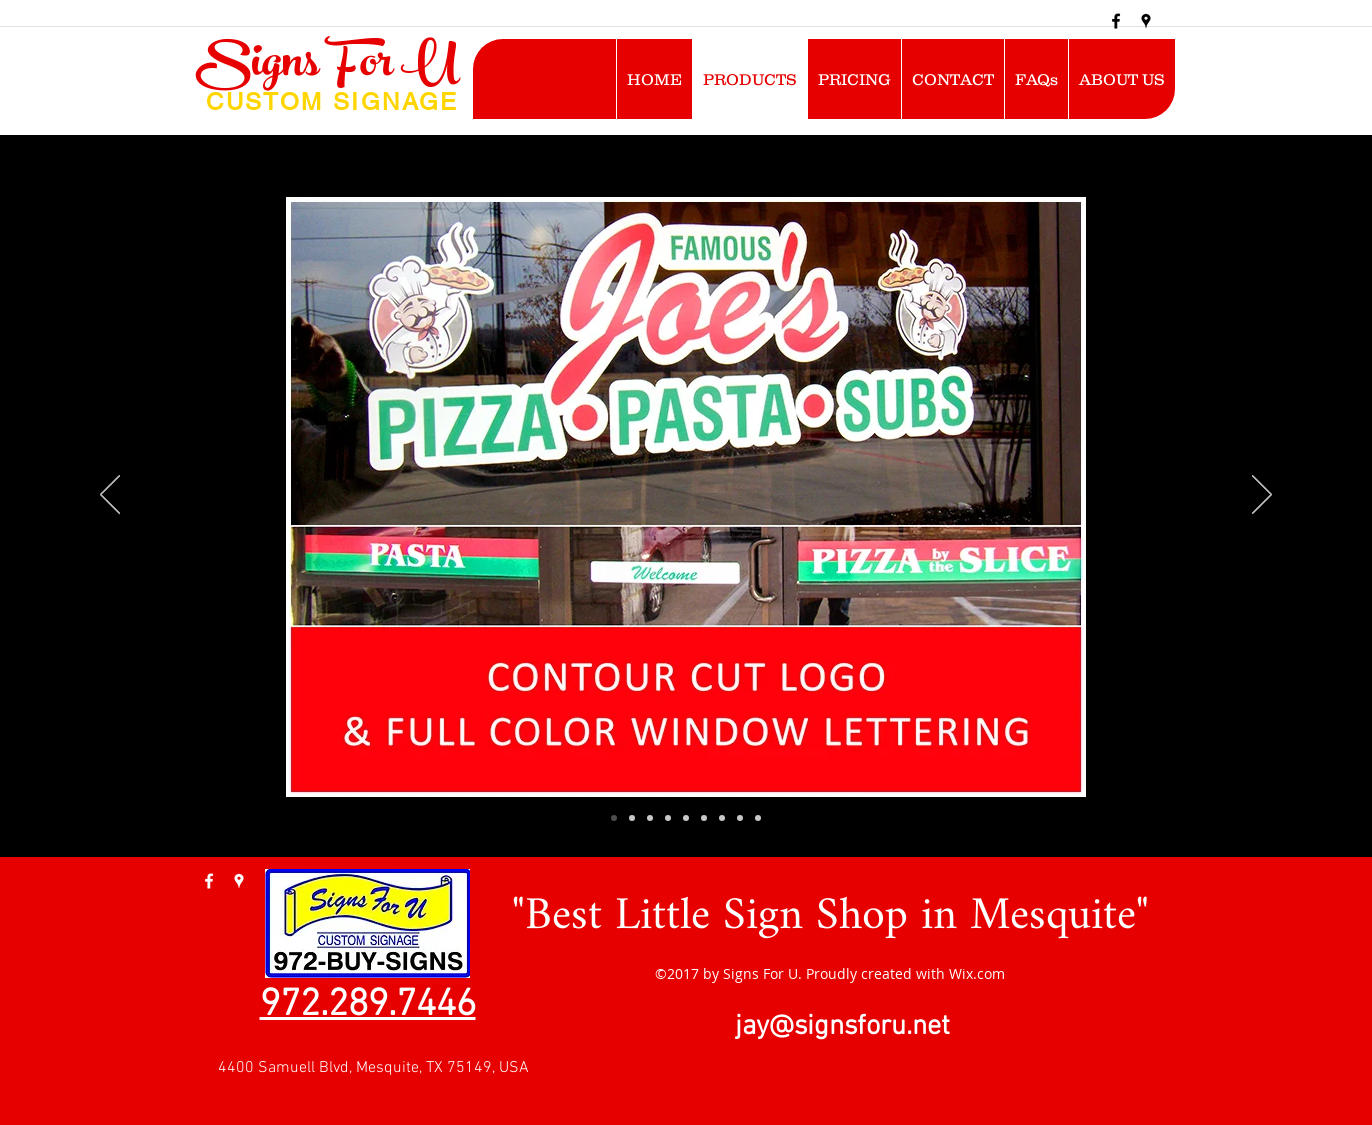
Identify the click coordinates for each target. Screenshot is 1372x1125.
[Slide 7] (722, 818)
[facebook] (1116, 21)
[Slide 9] (758, 818)
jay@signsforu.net (842, 1027)
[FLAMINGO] (632, 818)
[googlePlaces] (1146, 21)
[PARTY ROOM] (668, 818)
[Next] (1262, 496)
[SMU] (614, 818)
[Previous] (110, 496)
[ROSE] (650, 818)
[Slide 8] (740, 818)
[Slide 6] (704, 818)
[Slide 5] (686, 818)
